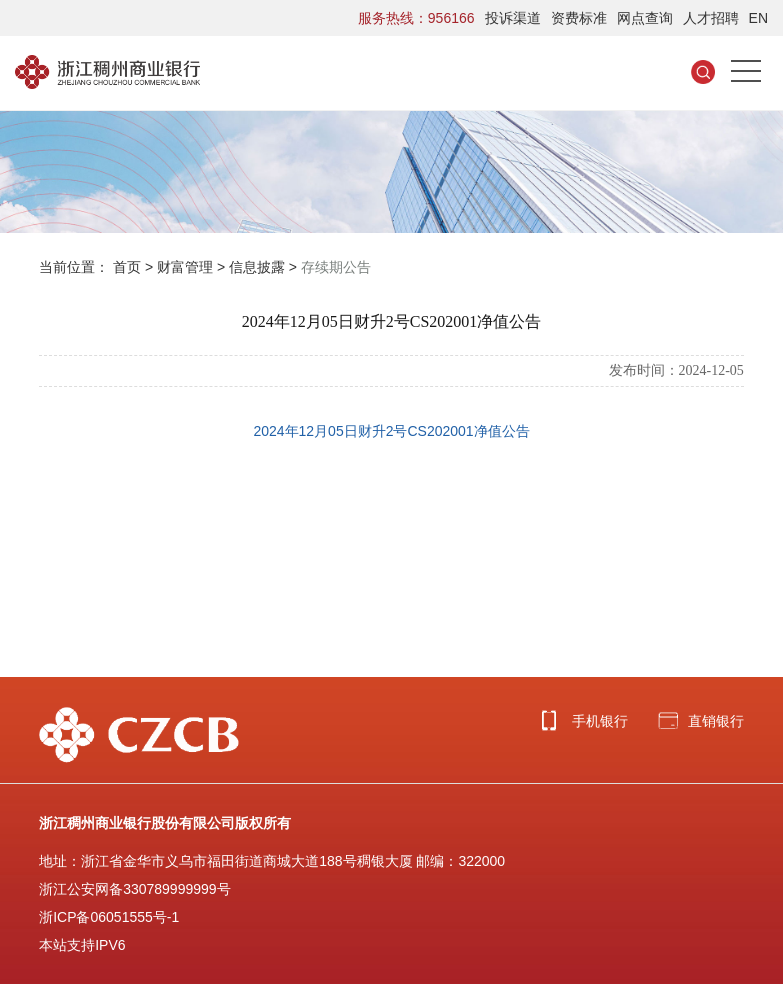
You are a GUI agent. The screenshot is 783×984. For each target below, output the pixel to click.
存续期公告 (336, 267)
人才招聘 (711, 18)
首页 (127, 267)
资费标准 (579, 18)
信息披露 (257, 267)
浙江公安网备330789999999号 (134, 889)
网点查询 (645, 18)
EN (758, 18)
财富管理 (185, 267)
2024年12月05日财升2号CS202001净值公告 (391, 431)
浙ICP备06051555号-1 (109, 917)
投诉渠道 (513, 18)
